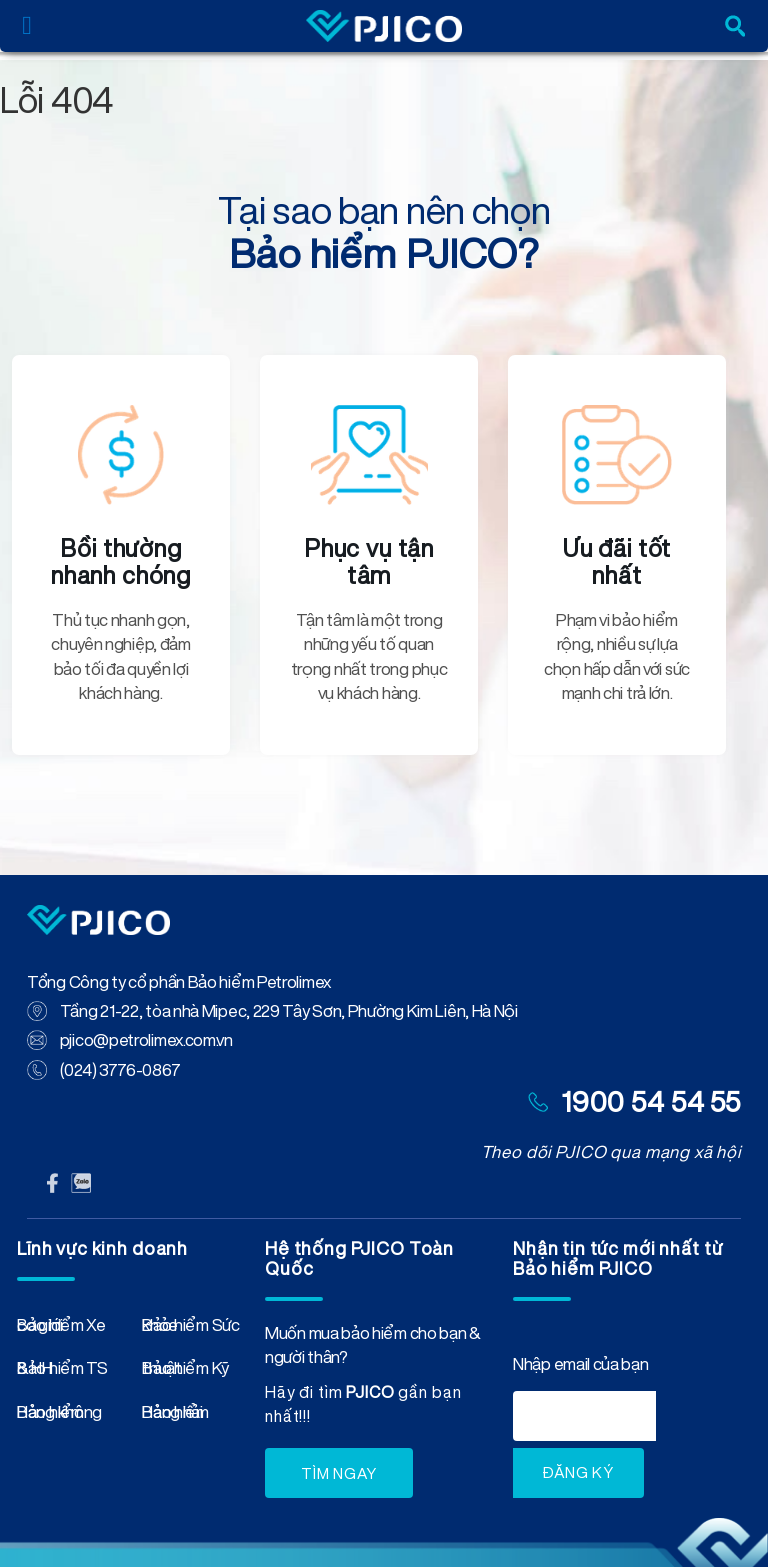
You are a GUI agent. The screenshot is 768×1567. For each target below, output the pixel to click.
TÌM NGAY (339, 1473)
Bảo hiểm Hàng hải (175, 1416)
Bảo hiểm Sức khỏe (190, 1329)
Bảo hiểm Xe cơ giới (61, 1329)
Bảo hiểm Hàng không (59, 1416)
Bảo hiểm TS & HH (62, 1372)
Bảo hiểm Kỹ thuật (185, 1372)
